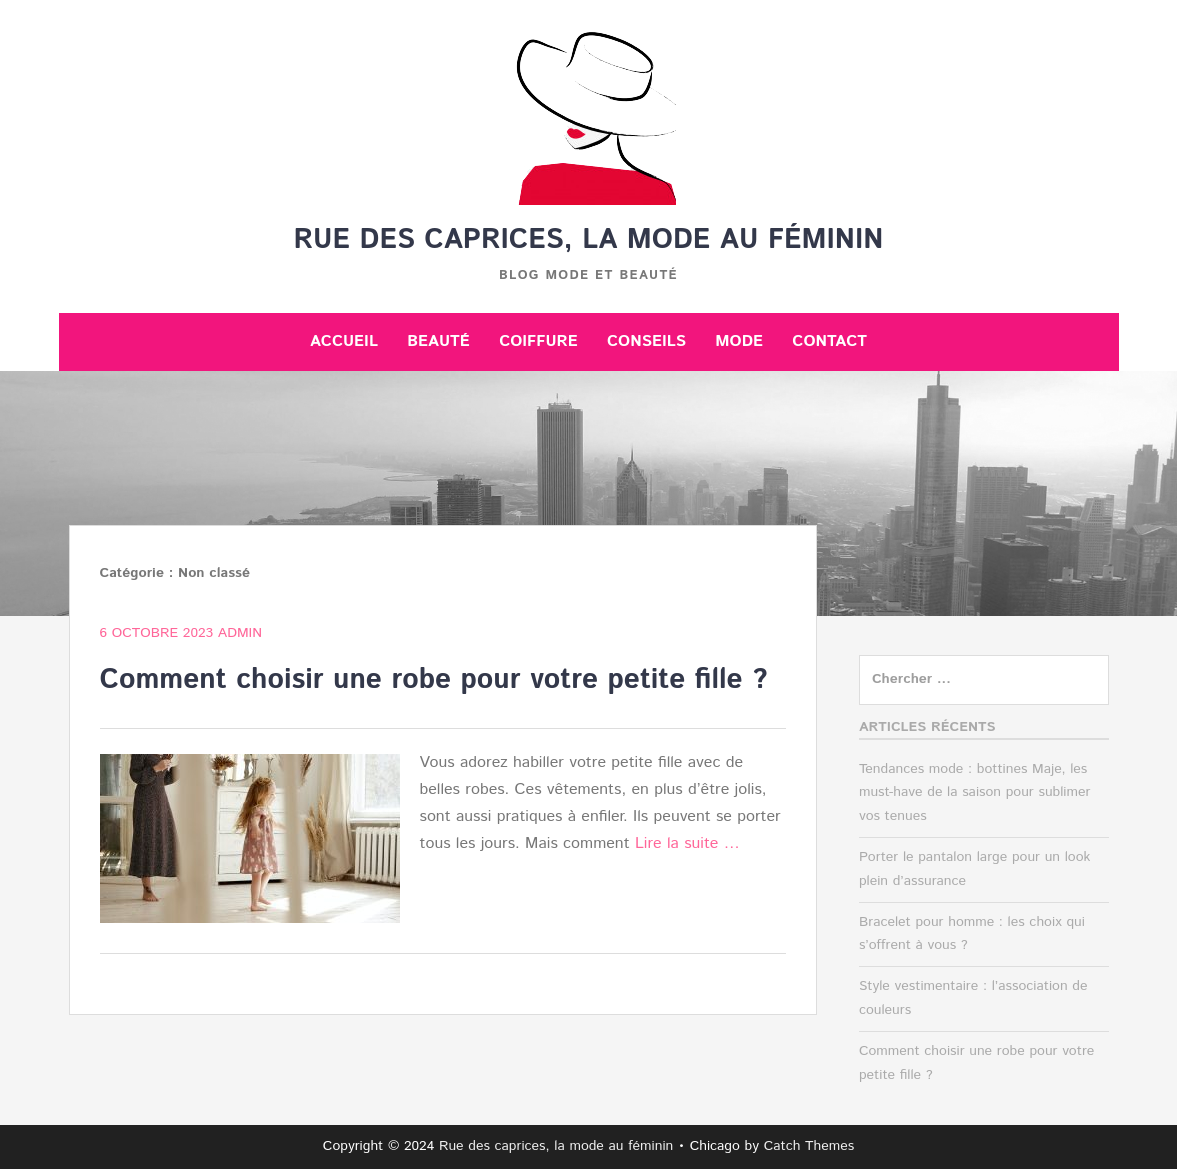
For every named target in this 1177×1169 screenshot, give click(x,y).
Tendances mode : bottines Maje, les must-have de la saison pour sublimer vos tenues (975, 793)
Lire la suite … (687, 843)
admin (240, 633)
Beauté (438, 341)
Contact (829, 341)
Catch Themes (809, 1146)
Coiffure (538, 341)
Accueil (344, 341)
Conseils (646, 341)
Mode (739, 341)
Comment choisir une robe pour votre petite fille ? (434, 680)
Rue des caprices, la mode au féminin (589, 240)
